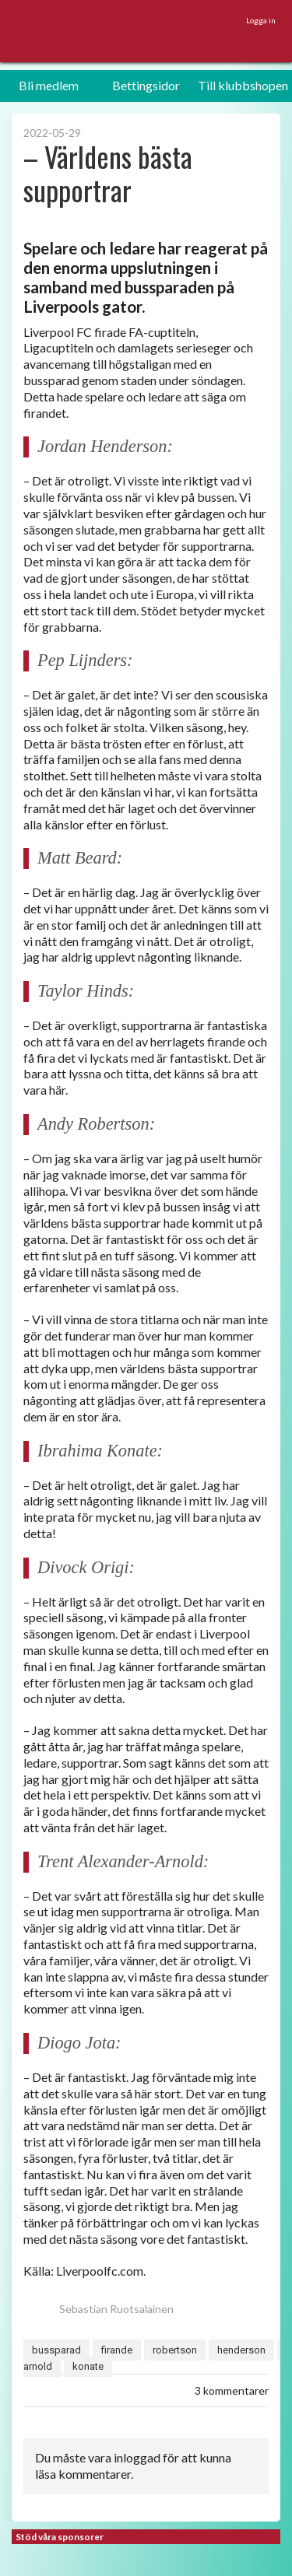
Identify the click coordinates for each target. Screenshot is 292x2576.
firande (116, 2350)
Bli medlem (49, 85)
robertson (175, 2350)
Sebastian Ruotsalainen (98, 2308)
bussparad (56, 2350)
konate (88, 2366)
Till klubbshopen (243, 85)
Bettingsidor (146, 85)
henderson (241, 2350)
